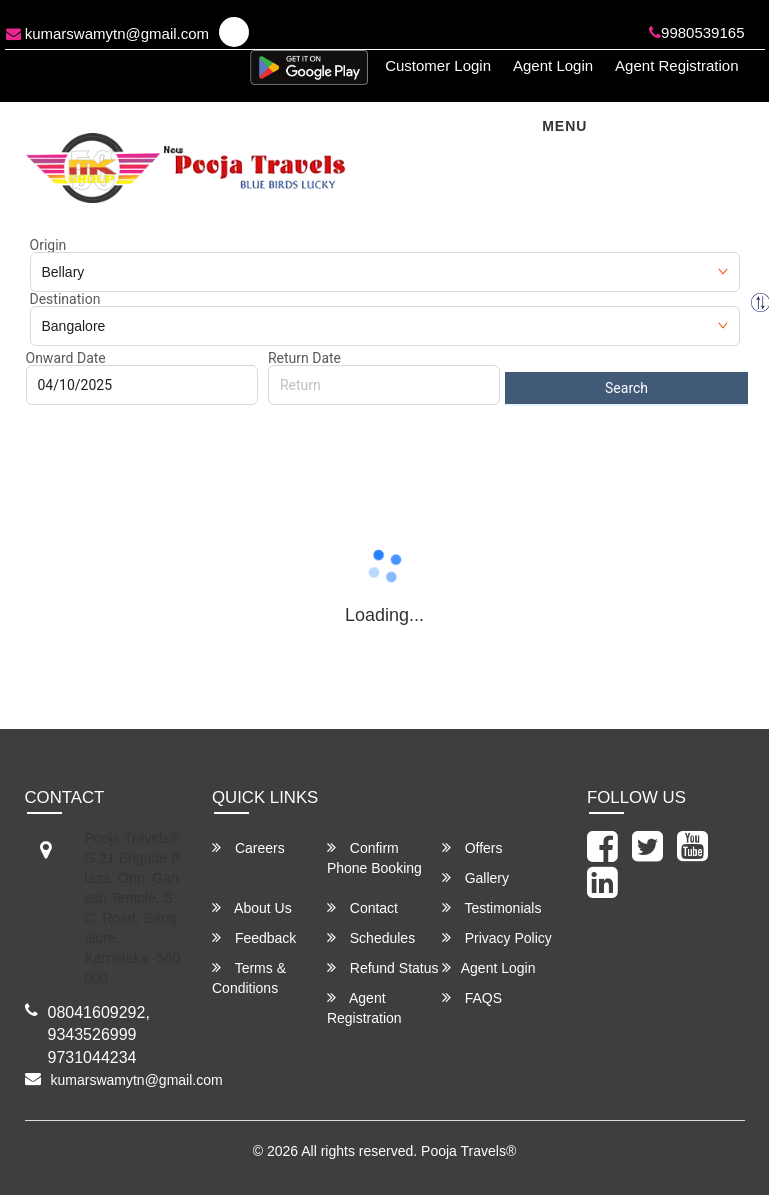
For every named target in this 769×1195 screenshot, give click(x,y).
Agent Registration (676, 65)
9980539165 (696, 32)
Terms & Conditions (249, 977)
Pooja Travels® (468, 1151)
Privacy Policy (497, 937)
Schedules (371, 937)
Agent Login (553, 65)
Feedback (254, 937)
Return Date (304, 358)
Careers (248, 847)
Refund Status (383, 967)
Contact (362, 907)
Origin (48, 245)
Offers (472, 847)
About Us (252, 907)
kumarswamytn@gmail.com (108, 33)
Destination (65, 299)
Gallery (475, 877)
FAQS (472, 997)
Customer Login (438, 65)
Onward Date (66, 358)
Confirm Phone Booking (374, 857)
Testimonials (492, 907)
